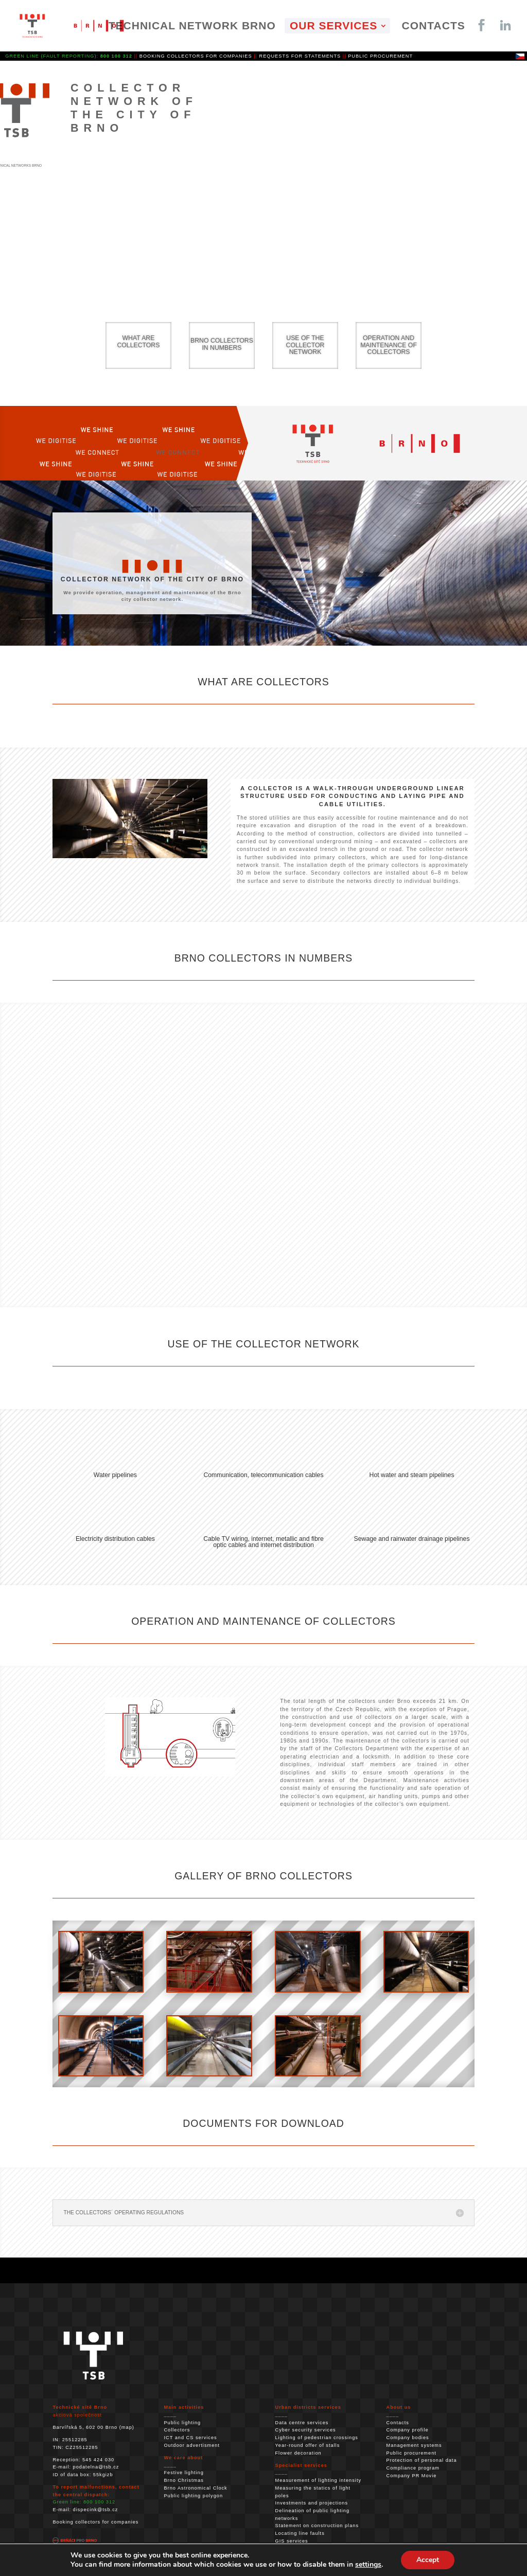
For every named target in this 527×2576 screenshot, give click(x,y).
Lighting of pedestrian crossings (316, 2437)
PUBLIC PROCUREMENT (380, 56)
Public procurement (411, 2453)
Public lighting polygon (193, 2495)
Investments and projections (311, 2503)
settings (368, 2564)
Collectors (177, 2429)
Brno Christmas (183, 2480)
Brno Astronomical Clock (195, 2488)
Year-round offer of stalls (307, 2445)
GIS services (291, 2541)
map (126, 2427)
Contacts (398, 2422)
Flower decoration (298, 2453)
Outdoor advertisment (192, 2445)
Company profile (408, 2429)
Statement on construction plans (317, 2525)
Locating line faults (300, 2533)
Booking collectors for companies (95, 2522)
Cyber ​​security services (305, 2429)
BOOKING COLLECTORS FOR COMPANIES (195, 56)
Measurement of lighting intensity (318, 2480)
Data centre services (302, 2422)
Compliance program (413, 2468)
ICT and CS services (190, 2437)
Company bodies (408, 2437)
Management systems (414, 2445)
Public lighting (182, 2422)
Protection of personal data (422, 2460)
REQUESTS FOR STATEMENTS (300, 56)
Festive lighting (183, 2472)
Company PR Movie (412, 2475)
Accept (427, 2560)
